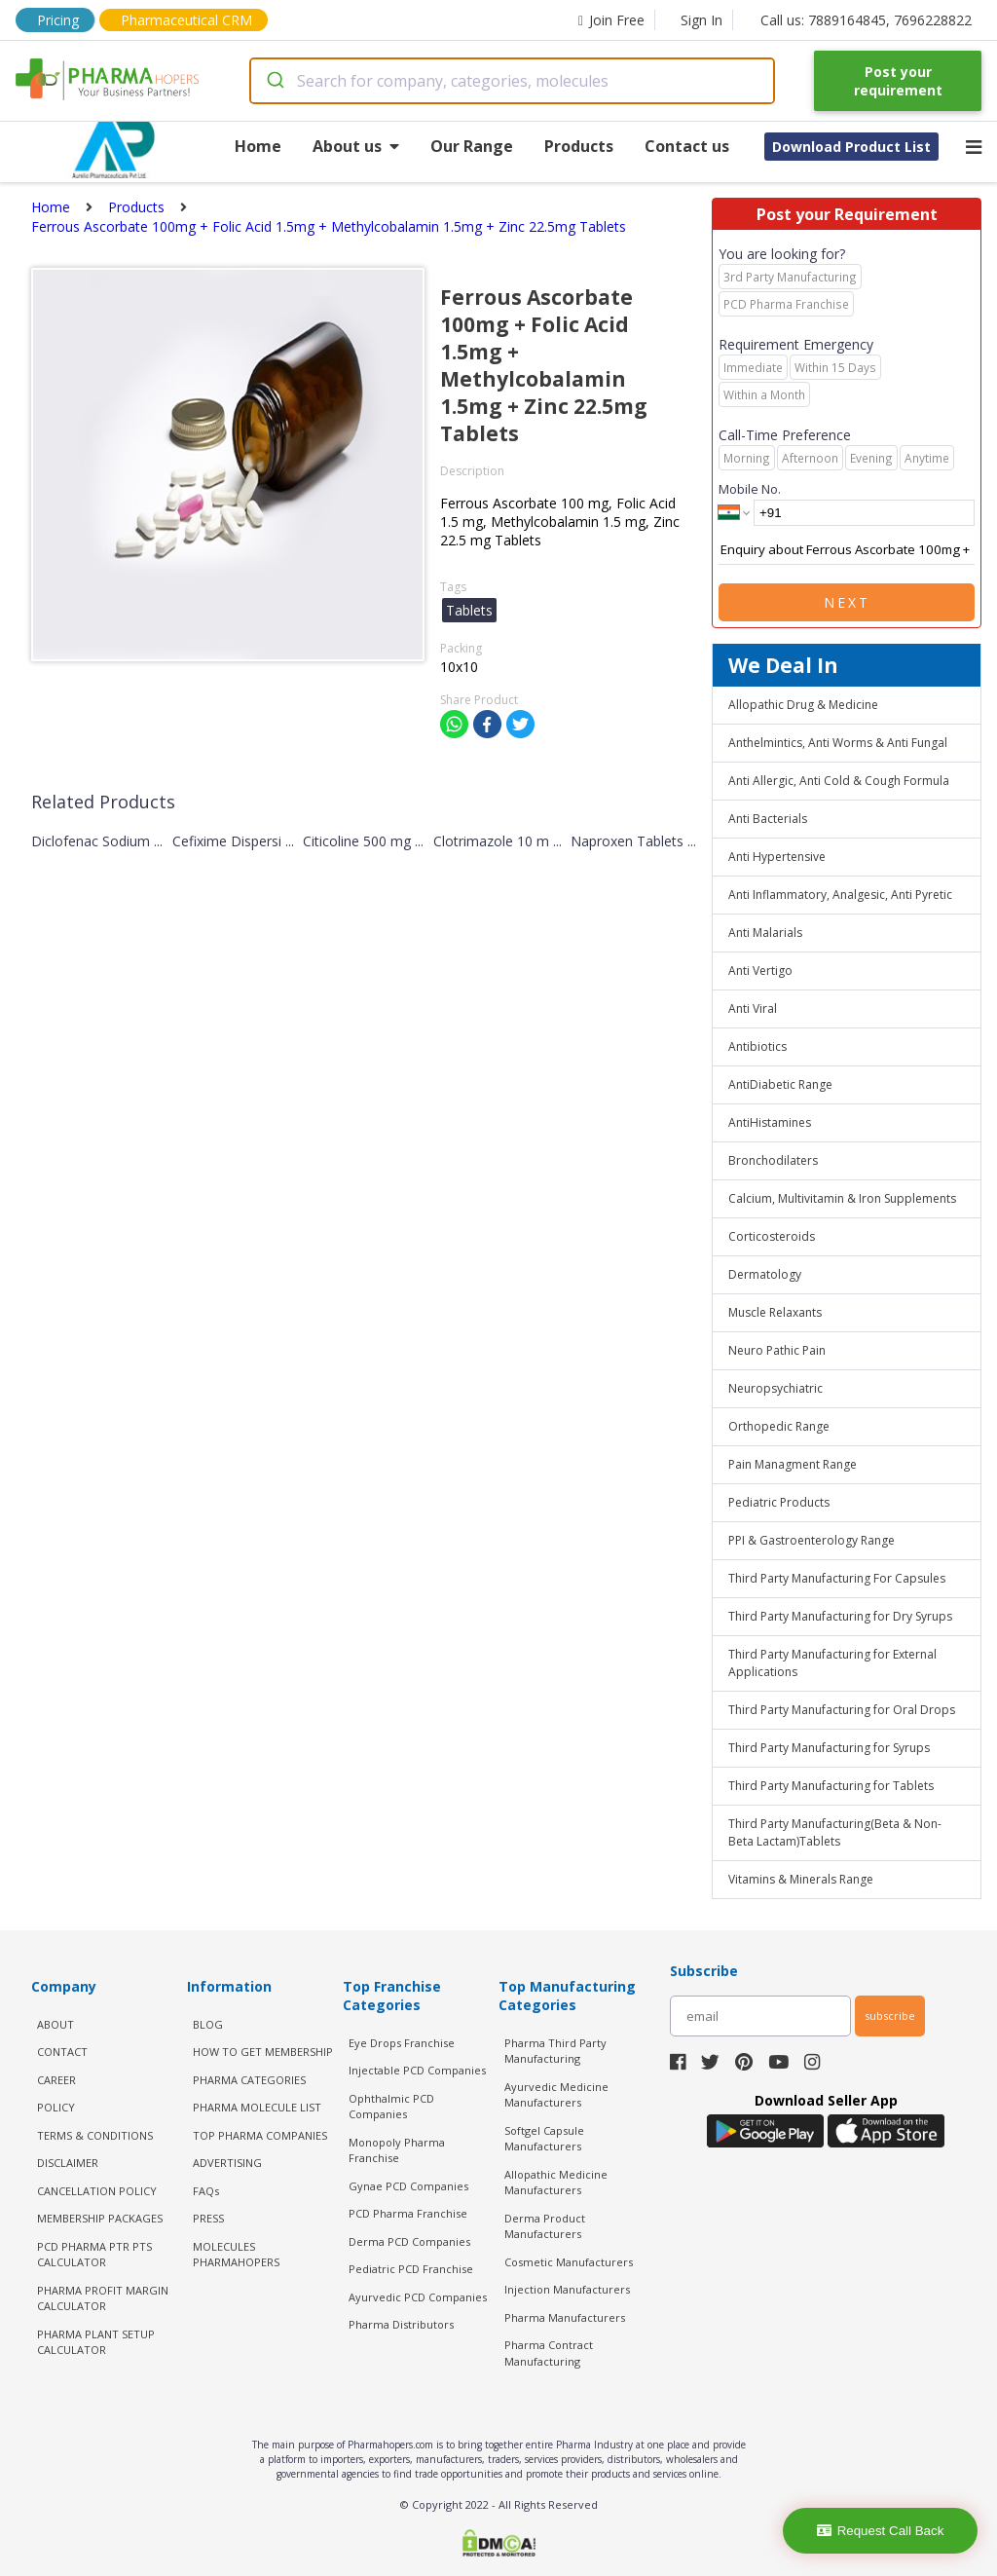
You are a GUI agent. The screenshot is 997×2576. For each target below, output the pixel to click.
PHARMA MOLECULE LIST (257, 2107)
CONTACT (62, 2051)
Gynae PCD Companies (408, 2186)
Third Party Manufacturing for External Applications (832, 1663)
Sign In (701, 20)
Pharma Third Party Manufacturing (555, 2051)
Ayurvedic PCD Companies (418, 2297)
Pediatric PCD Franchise (411, 2268)
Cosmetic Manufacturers (568, 2262)
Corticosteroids (771, 1236)
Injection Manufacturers (567, 2289)
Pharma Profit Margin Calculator (102, 2298)
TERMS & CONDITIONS (95, 2135)
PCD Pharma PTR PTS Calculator (94, 2254)
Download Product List (851, 146)
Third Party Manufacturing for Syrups (829, 1747)
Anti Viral (752, 1008)
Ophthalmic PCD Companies (391, 2106)
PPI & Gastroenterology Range (811, 1540)
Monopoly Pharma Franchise (397, 2150)
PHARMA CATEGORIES (249, 2079)
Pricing (58, 20)
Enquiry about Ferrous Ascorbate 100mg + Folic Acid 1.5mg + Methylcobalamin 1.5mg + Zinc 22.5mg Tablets (847, 550)
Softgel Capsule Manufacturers (544, 2138)
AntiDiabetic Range (780, 1084)
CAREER (56, 2079)
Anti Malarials (765, 932)
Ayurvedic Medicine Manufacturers (556, 2094)
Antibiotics (757, 1046)
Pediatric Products (779, 1502)
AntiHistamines (769, 1122)
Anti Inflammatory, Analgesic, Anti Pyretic (840, 894)
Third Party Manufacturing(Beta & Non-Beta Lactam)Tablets (835, 1832)
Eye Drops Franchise (402, 2042)
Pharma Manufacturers (564, 2317)
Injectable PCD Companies (417, 2070)
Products (578, 146)
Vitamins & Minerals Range (800, 1879)
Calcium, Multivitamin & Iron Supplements (842, 1198)
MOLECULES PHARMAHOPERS (236, 2254)
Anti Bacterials (767, 818)
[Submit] (274, 80)
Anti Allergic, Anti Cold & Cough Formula (838, 780)
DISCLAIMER (67, 2162)
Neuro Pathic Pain (777, 1350)
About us (356, 146)
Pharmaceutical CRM (186, 20)
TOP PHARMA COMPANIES (260, 2135)
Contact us (687, 146)
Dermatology (764, 1274)
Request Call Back (880, 2530)
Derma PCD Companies (409, 2241)
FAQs (206, 2191)
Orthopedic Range (779, 1426)
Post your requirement (898, 80)
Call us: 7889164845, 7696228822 (866, 20)
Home (258, 146)
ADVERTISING (227, 2162)
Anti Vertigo (760, 970)
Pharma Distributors (401, 2324)
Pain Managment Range (792, 1464)
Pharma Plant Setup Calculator (96, 2342)
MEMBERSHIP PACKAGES (100, 2218)
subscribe (890, 2015)
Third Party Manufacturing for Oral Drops (841, 1709)
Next (847, 602)
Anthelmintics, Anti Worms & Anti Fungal (837, 742)
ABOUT (55, 2024)
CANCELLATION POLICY (97, 2191)
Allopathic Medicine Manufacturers (556, 2182)
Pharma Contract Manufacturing (548, 2353)
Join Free (611, 20)
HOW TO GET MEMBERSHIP (263, 2051)
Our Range (471, 146)
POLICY (56, 2107)
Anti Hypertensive (777, 856)
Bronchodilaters (773, 1160)
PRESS (208, 2218)
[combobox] (512, 80)
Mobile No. (750, 489)
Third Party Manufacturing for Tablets (831, 1785)
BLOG (208, 2024)
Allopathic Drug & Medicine (803, 704)
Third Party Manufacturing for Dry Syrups (840, 1616)
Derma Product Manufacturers (544, 2226)
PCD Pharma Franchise (408, 2213)
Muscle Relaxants (775, 1312)
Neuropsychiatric (775, 1388)
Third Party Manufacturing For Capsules (836, 1578)
